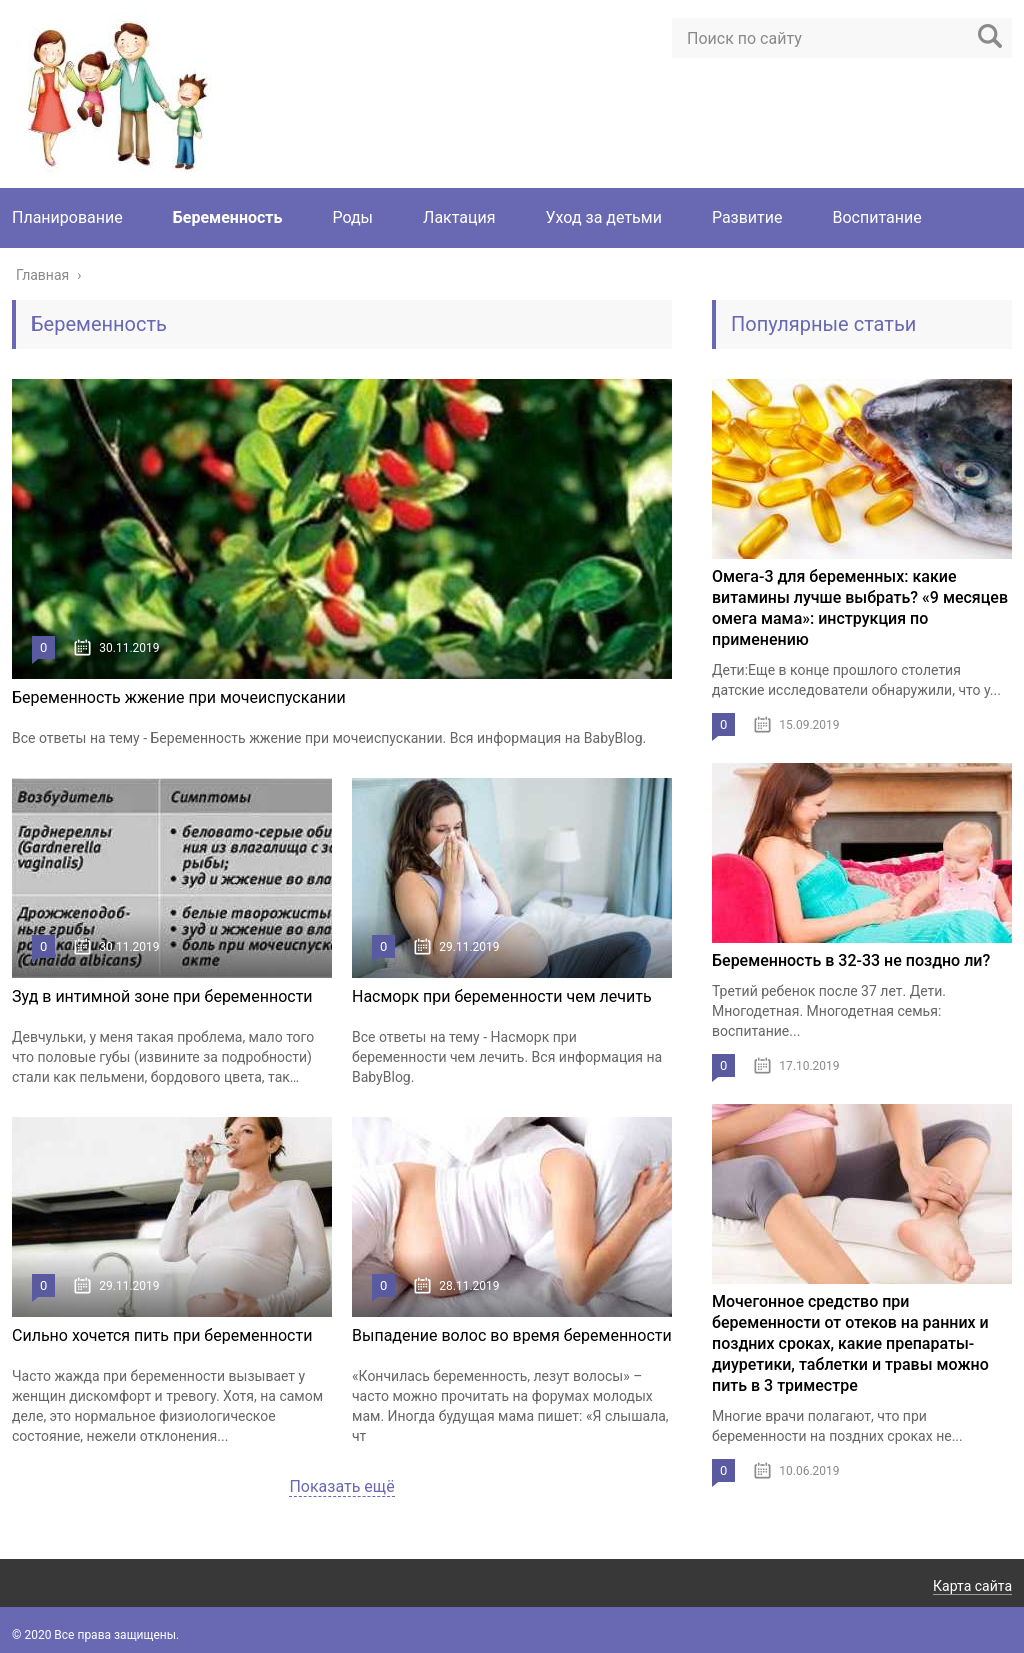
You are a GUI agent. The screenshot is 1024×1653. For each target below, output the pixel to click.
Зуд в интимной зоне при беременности (162, 996)
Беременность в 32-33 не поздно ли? (851, 960)
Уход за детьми (604, 217)
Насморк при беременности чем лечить (502, 996)
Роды (352, 217)
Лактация (459, 217)
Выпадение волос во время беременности (512, 1335)
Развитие (747, 217)
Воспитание (877, 217)
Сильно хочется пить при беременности (162, 1335)
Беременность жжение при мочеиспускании (179, 697)
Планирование (67, 217)
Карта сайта (972, 1586)
